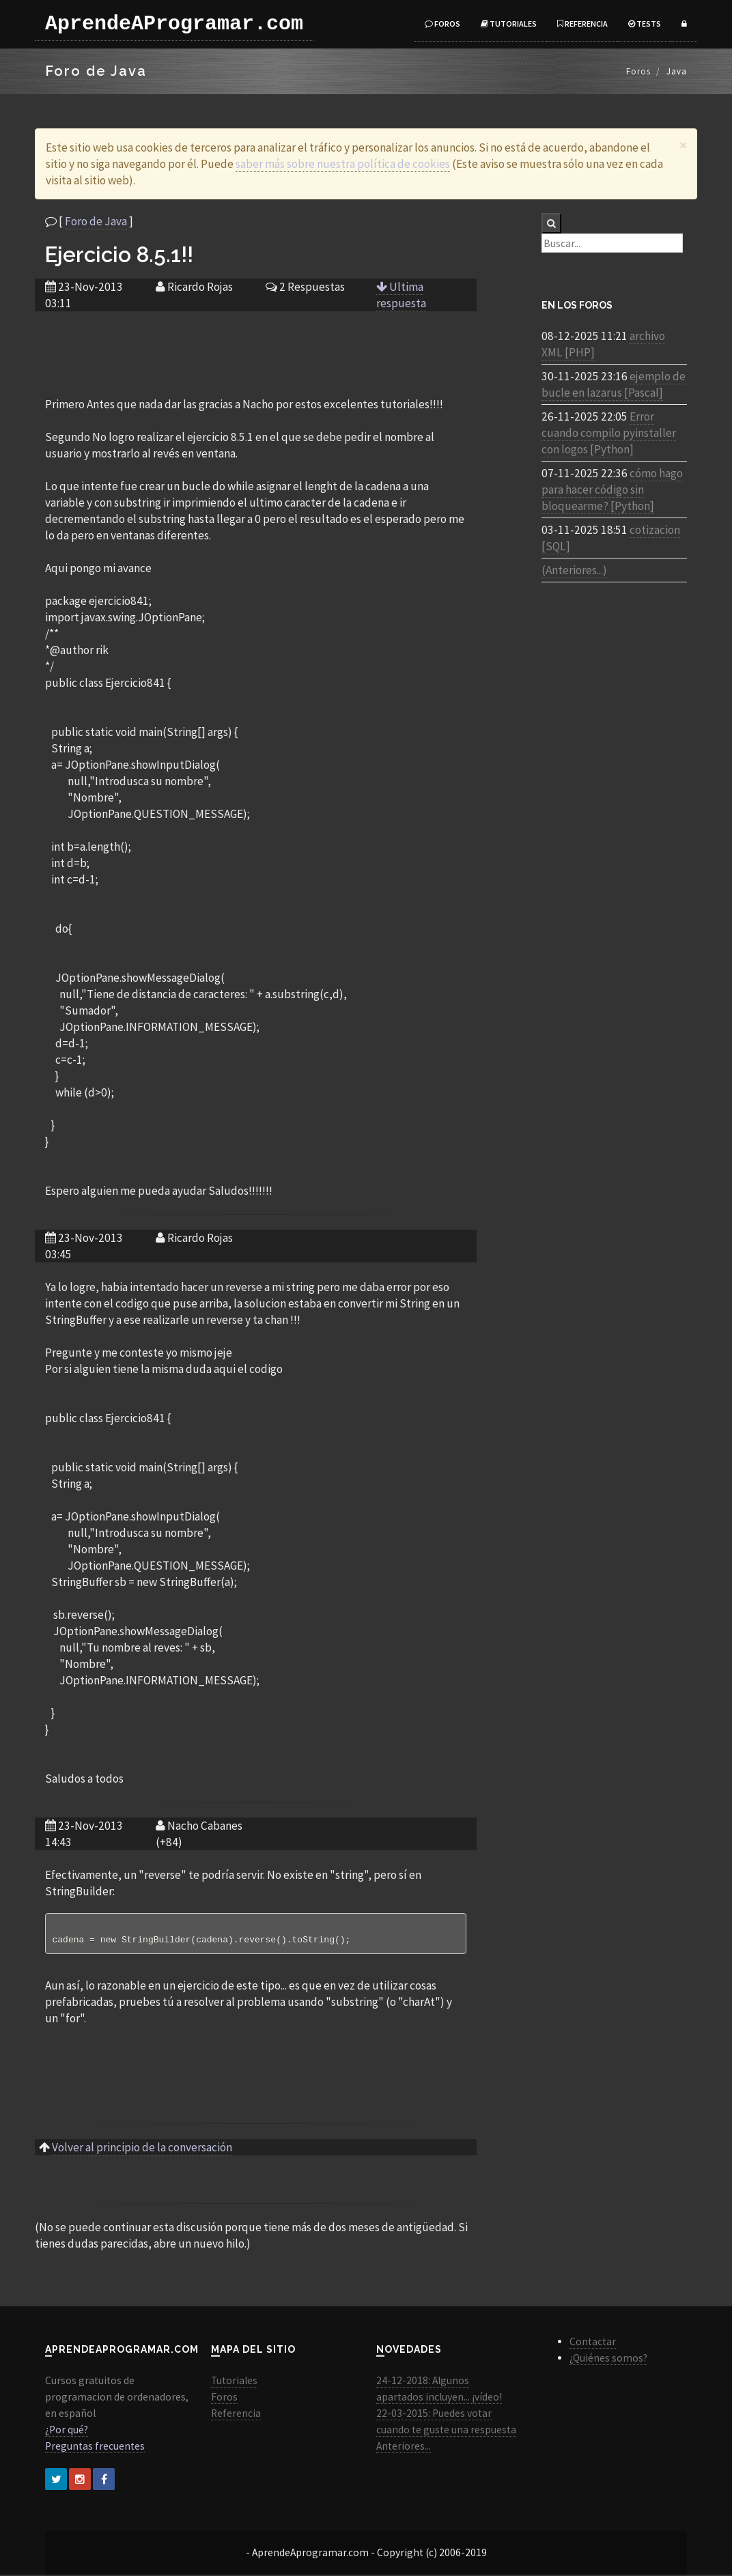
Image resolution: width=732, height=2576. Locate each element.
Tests (644, 23)
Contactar (592, 2342)
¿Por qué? (66, 2430)
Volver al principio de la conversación (142, 2148)
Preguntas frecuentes (95, 2447)
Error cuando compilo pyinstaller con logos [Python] (608, 433)
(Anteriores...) (574, 570)
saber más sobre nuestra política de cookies (343, 163)
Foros (442, 23)
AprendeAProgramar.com (174, 24)
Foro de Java (96, 221)
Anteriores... (403, 2447)
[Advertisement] (255, 345)
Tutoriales (509, 23)
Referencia (582, 23)
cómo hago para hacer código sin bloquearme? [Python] (612, 489)
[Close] (683, 145)
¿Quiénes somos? (608, 2359)
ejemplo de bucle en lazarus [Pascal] (613, 384)
